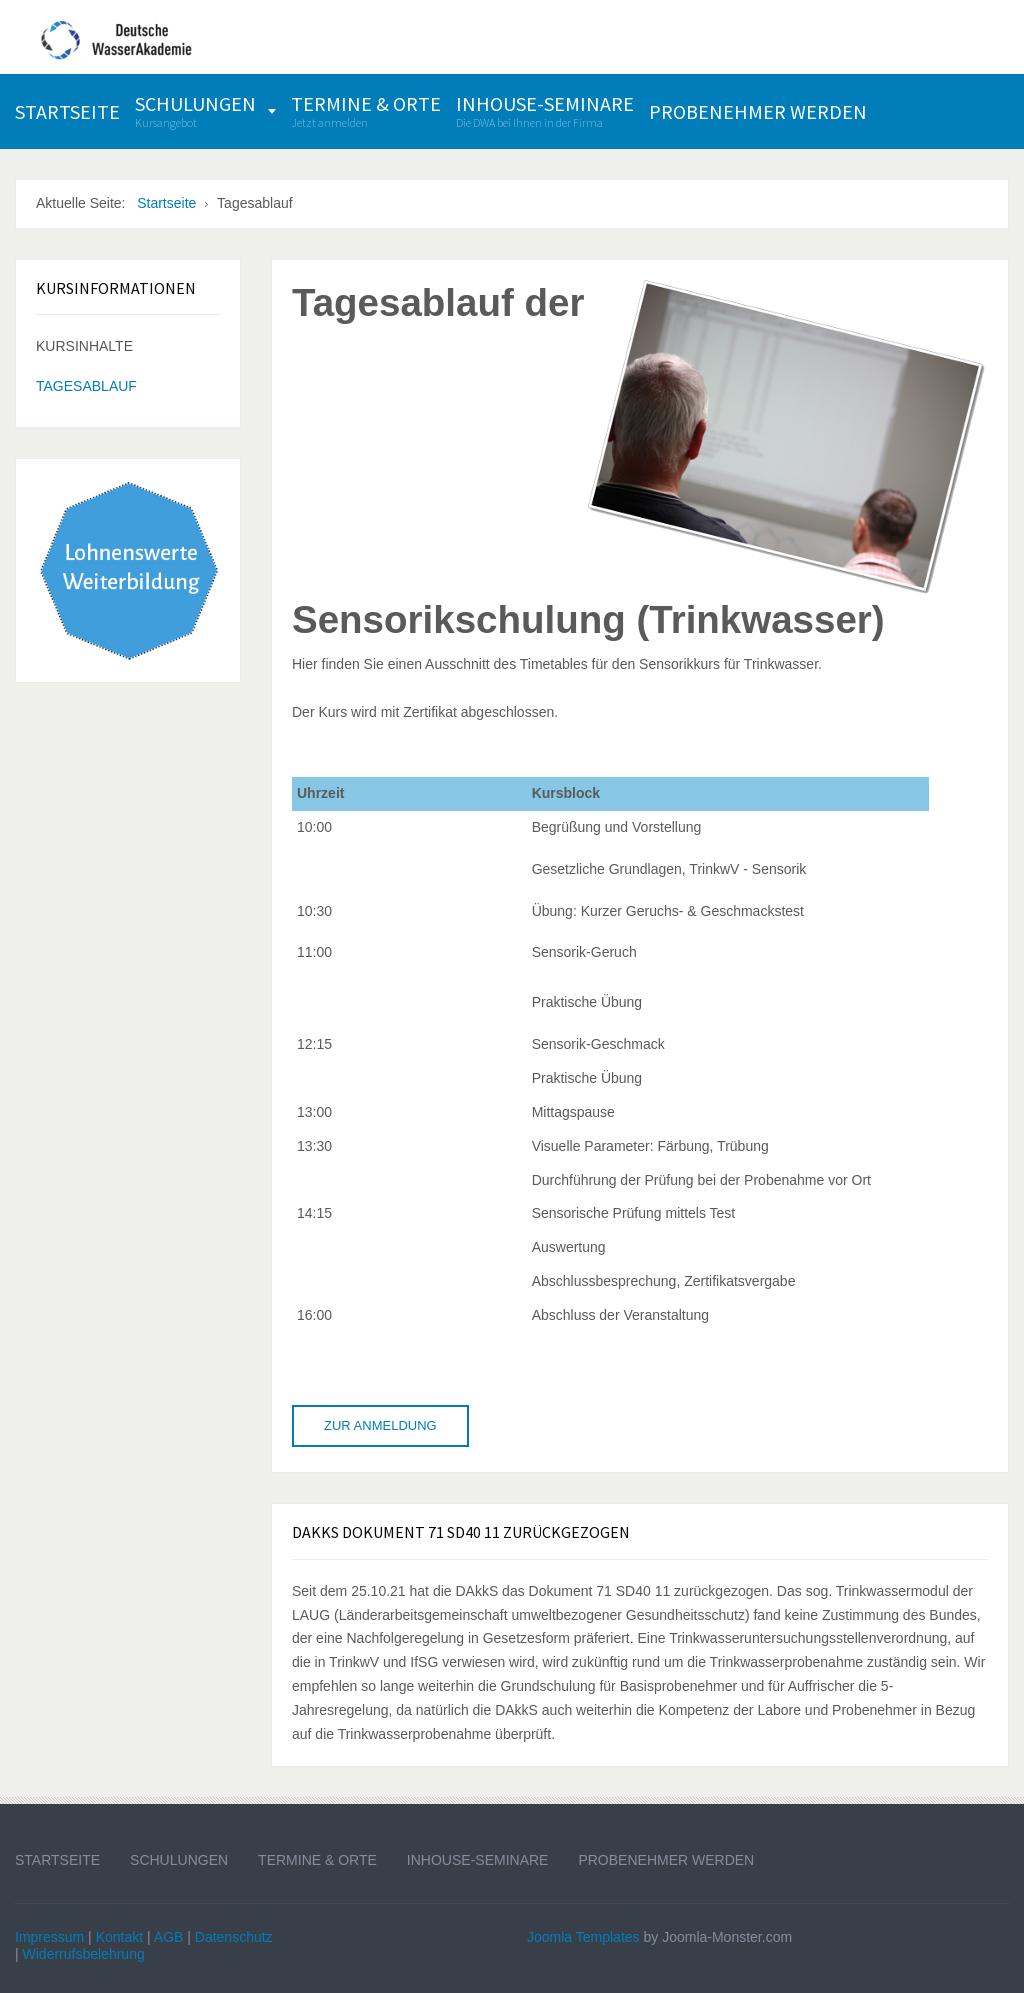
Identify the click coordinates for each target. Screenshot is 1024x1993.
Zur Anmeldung (380, 1425)
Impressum (49, 1937)
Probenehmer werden (666, 1860)
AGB (169, 1937)
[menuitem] (67, 111)
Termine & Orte (317, 1860)
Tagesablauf (86, 386)
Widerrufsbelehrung (84, 1954)
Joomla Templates (583, 1937)
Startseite (57, 1860)
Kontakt (119, 1937)
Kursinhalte (84, 346)
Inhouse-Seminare (478, 1860)
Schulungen (179, 1860)
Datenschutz (234, 1937)
